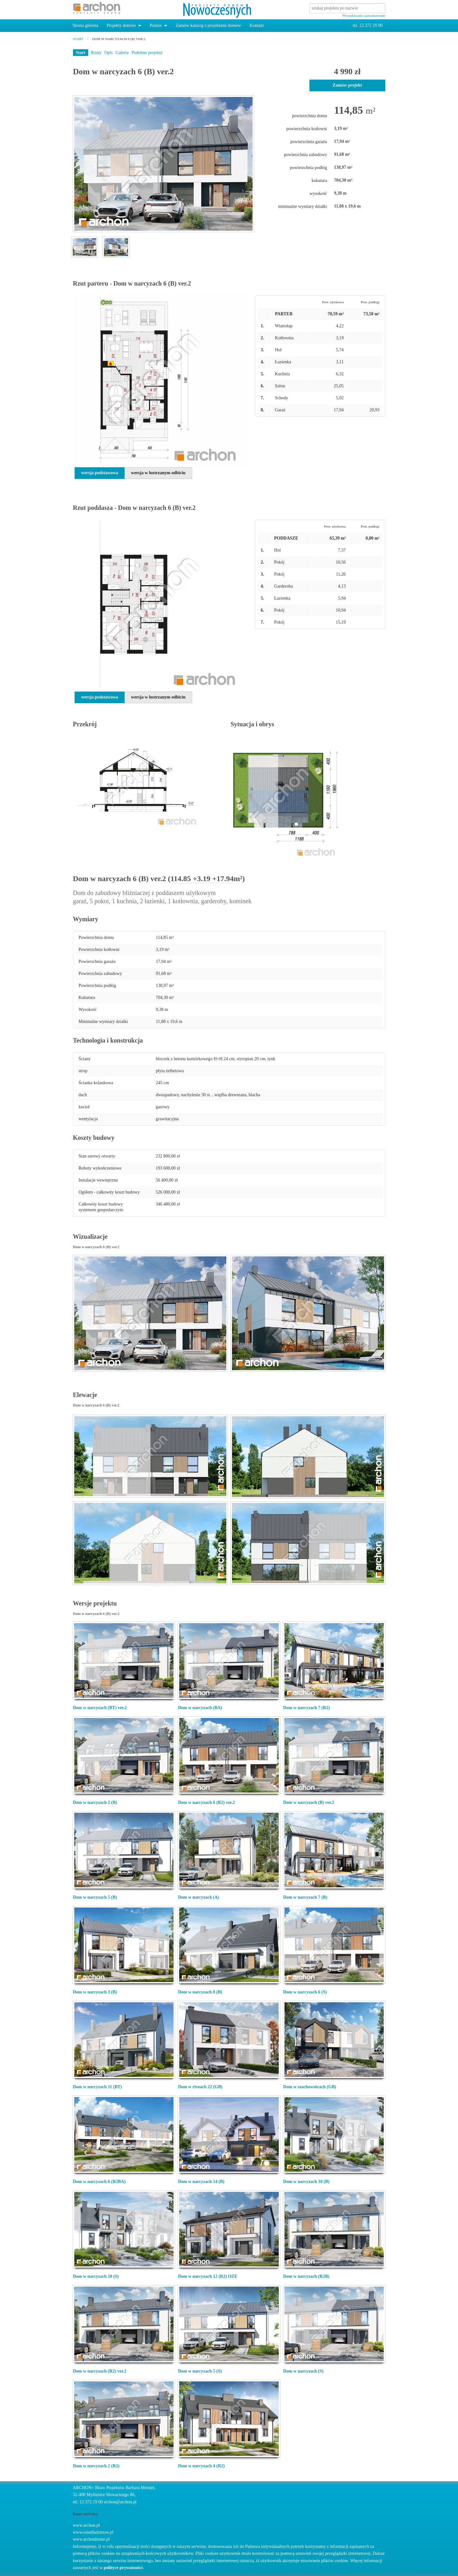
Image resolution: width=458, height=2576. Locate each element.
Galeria (122, 52)
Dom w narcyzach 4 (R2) (201, 2466)
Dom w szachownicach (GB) (309, 2086)
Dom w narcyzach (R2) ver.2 (99, 2371)
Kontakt (256, 25)
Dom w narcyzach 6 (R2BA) (99, 2181)
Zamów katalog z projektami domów (208, 25)
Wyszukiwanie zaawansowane (363, 15)
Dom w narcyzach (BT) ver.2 (100, 1707)
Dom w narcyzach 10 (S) (96, 2276)
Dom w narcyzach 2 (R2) (96, 2466)
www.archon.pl (86, 2525)
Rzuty (96, 52)
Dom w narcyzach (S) (303, 2371)
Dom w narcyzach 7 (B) (305, 1897)
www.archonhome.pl (91, 2539)
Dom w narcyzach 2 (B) (95, 1802)
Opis (108, 52)
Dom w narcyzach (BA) (200, 1707)
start (78, 39)
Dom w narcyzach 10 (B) (306, 2181)
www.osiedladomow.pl (93, 2532)
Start (80, 52)
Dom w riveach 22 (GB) (200, 2086)
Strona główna (85, 25)
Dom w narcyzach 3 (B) (95, 1992)
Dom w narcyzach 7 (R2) (306, 1707)
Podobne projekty (147, 52)
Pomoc (156, 25)
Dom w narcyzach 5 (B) (95, 1897)
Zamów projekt (347, 85)
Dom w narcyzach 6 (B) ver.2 (118, 39)
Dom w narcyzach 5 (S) (200, 2371)
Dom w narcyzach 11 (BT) (97, 2086)
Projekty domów (121, 25)
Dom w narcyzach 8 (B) (200, 1992)
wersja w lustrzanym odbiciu (158, 472)
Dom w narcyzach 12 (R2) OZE (207, 2276)
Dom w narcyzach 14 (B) (201, 2181)
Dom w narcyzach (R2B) (306, 2276)
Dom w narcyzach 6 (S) (305, 1992)
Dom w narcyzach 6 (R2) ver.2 (206, 1802)
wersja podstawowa (99, 472)
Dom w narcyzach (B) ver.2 (308, 1802)
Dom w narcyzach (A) (198, 1897)
